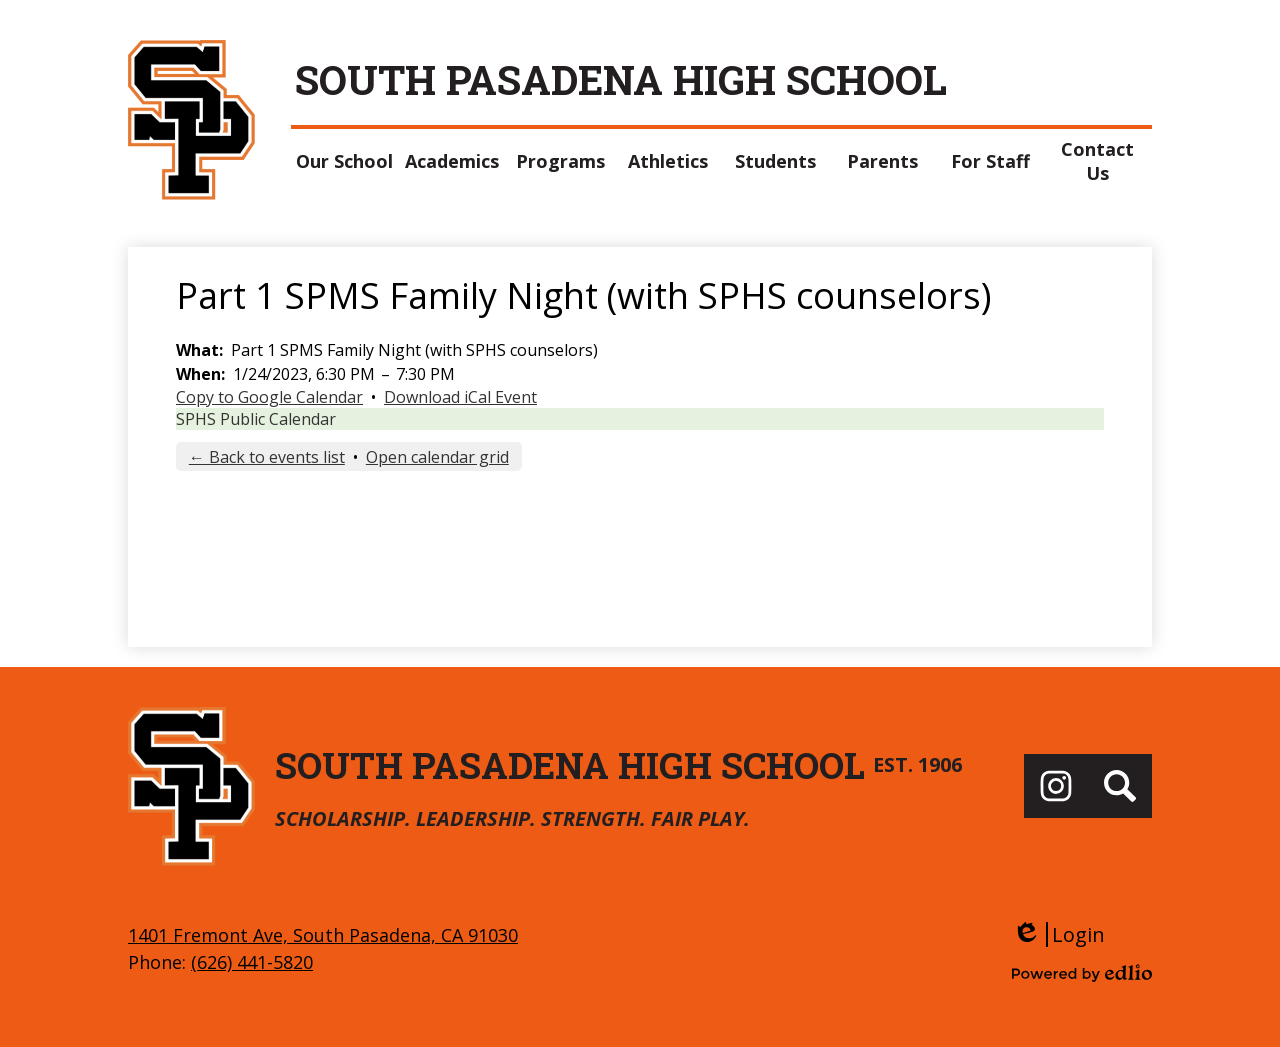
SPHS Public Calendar (256, 419)
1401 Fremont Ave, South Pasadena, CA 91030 (323, 935)
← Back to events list (267, 457)
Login (1058, 934)
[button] (345, 161)
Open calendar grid (437, 457)
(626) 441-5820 (252, 962)
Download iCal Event (460, 397)
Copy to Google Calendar (269, 397)
